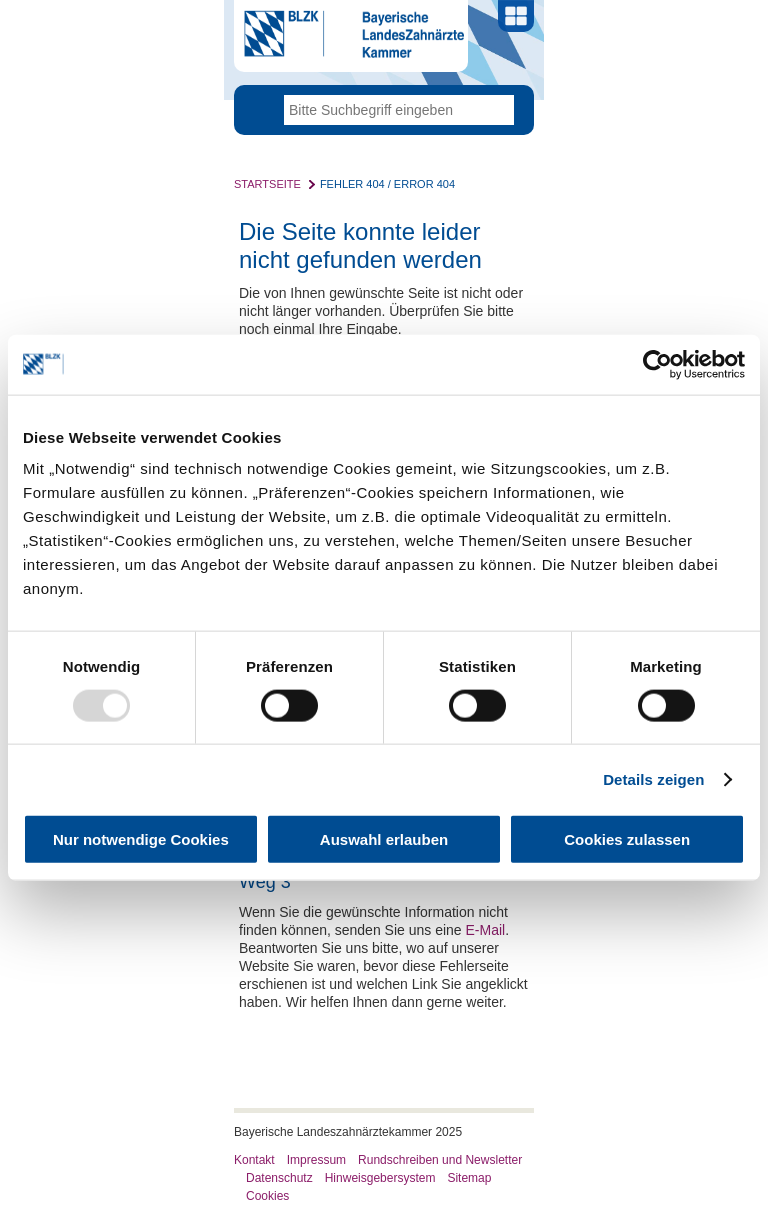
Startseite (267, 184)
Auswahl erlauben (384, 839)
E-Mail (486, 930)
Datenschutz (279, 1178)
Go (499, 110)
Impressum (316, 1160)
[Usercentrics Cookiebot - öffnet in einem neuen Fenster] (657, 364)
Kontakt (254, 1160)
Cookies (267, 1196)
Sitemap (469, 1178)
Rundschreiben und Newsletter (440, 1160)
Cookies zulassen (627, 839)
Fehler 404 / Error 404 (387, 184)
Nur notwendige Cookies (141, 839)
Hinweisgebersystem (380, 1178)
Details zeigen (653, 778)
